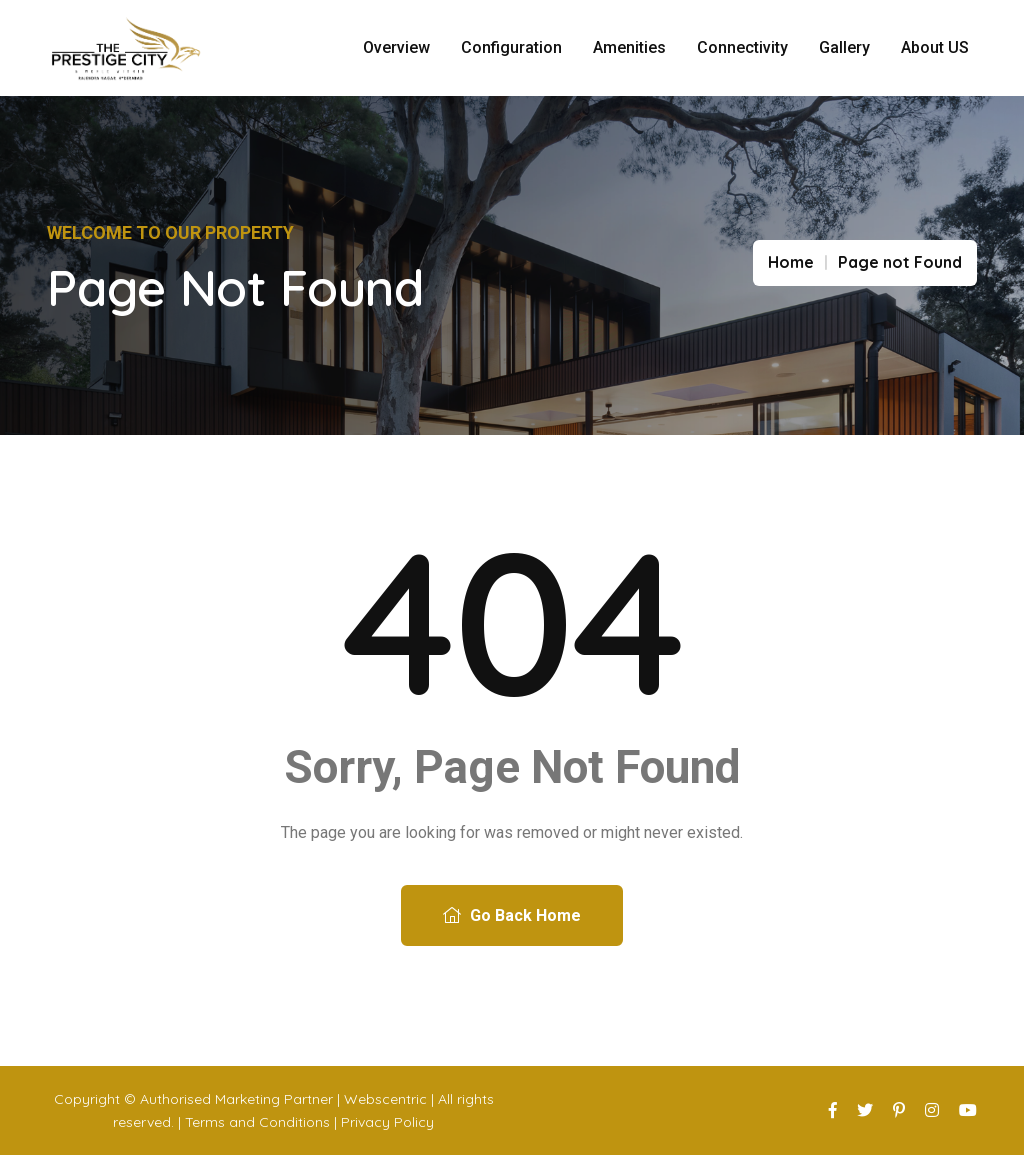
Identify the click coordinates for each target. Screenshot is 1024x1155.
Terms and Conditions (257, 1122)
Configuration (511, 47)
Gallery (844, 47)
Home (791, 262)
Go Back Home (512, 915)
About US (935, 47)
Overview (396, 47)
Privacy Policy (387, 1122)
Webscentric (385, 1099)
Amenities (629, 47)
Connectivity (742, 47)
